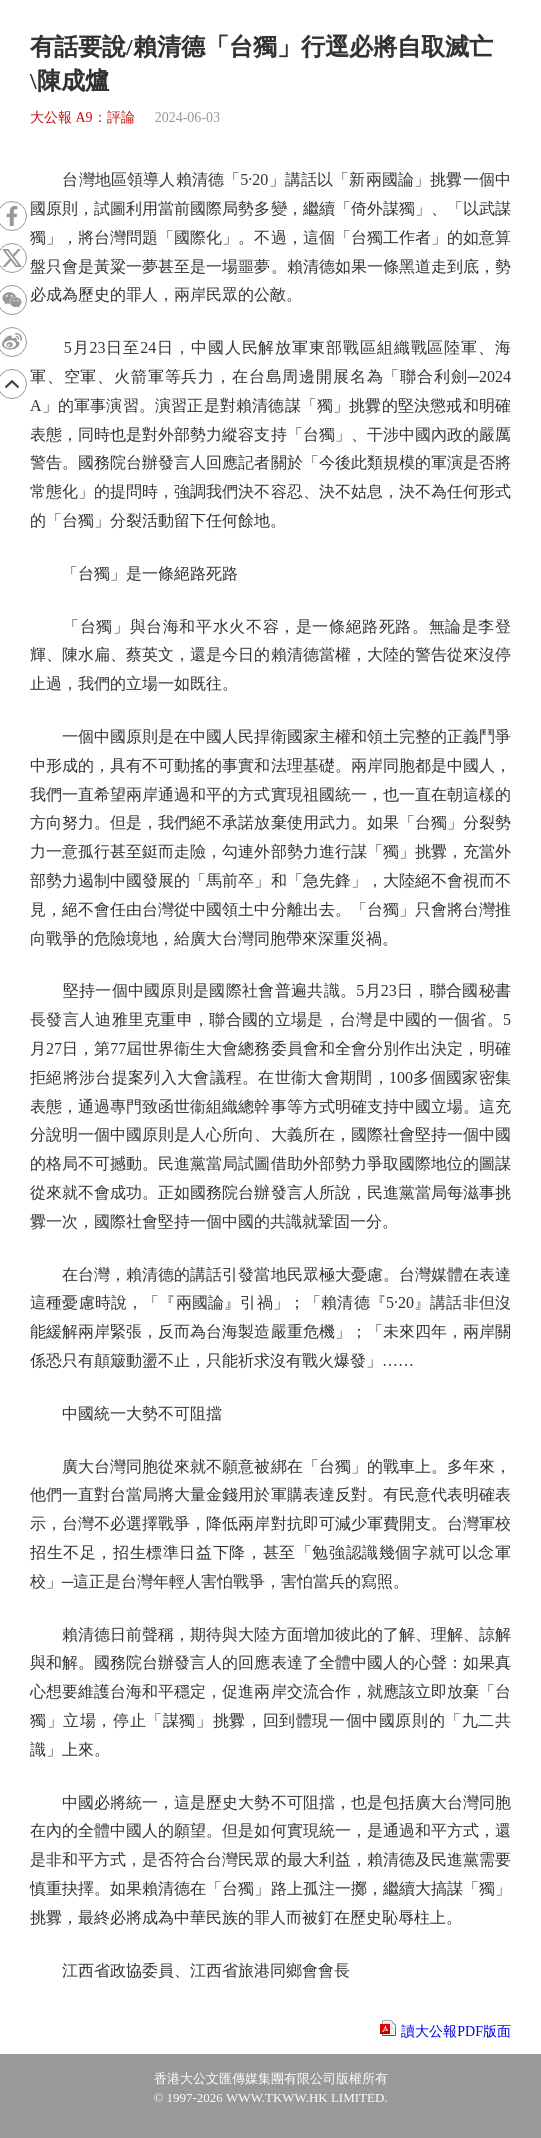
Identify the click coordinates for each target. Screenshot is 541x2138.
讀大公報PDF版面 (456, 2031)
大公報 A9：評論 (82, 117)
